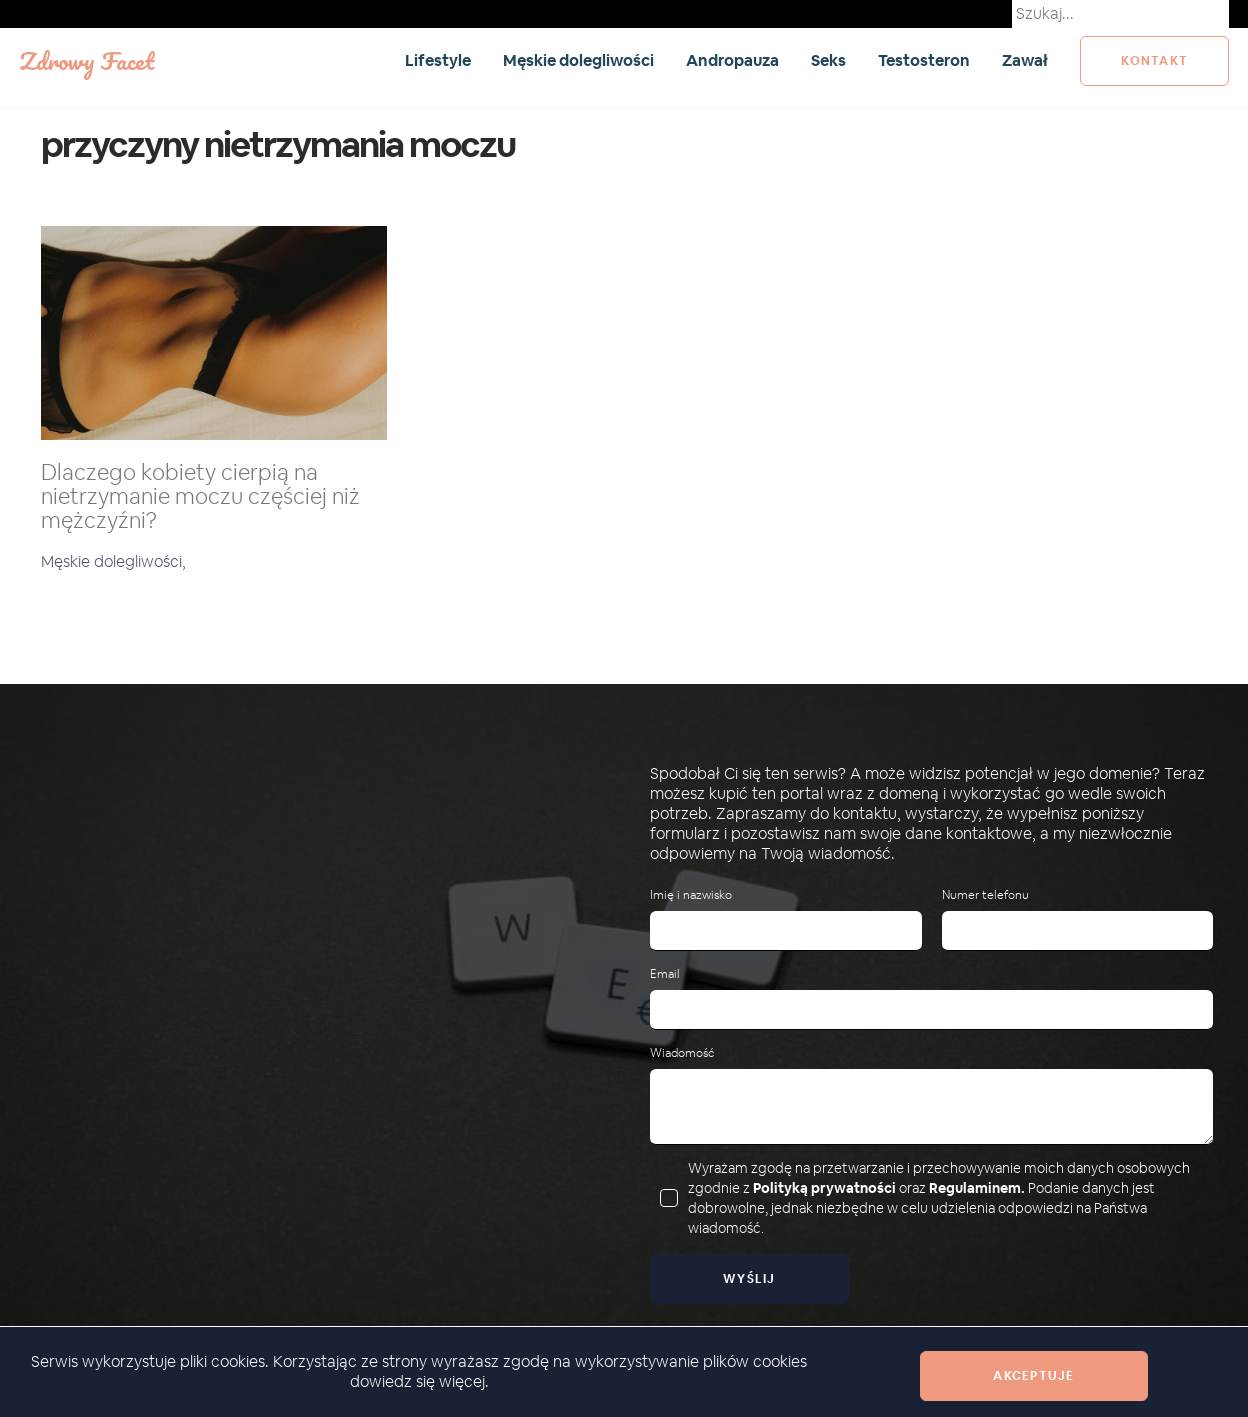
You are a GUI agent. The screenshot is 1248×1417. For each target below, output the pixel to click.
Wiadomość (682, 1053)
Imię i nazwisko (691, 895)
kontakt (1154, 61)
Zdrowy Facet (86, 60)
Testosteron (924, 60)
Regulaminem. (977, 1188)
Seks (828, 60)
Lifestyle (438, 60)
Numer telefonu (985, 895)
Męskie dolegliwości (578, 60)
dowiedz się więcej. (419, 1381)
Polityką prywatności (824, 1188)
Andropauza (732, 60)
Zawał (1025, 60)
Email (665, 974)
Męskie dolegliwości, (113, 561)
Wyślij (749, 1279)
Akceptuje (1033, 1376)
